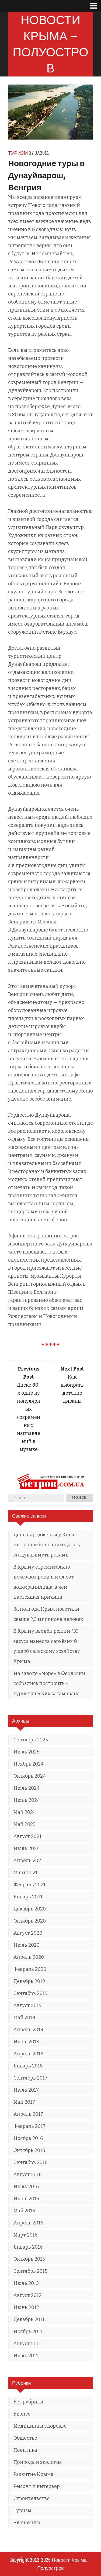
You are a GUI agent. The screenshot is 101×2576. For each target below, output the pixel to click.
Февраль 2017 (29, 2126)
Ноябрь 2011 (27, 2331)
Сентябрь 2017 (30, 2078)
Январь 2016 (28, 2247)
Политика (25, 2450)
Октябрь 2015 (29, 2259)
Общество (25, 2438)
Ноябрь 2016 (28, 2138)
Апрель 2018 (28, 2054)
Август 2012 (27, 2295)
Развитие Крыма (33, 2474)
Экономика (26, 2523)
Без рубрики (28, 2402)
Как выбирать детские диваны (72, 1385)
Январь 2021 (28, 1897)
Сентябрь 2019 (30, 1993)
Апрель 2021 (28, 1861)
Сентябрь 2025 (30, 1740)
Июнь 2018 (26, 2042)
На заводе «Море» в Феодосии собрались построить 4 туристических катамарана (49, 1684)
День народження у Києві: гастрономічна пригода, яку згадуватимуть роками (47, 1545)
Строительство (31, 2498)
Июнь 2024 (26, 1800)
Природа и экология (37, 2462)
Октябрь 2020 (29, 1921)
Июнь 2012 (26, 2307)
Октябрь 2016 (29, 2150)
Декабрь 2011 (28, 2319)
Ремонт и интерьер (36, 2486)
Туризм (18, 153)
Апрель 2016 (28, 2223)
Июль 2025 (26, 1752)
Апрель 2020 (28, 1957)
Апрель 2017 (28, 2114)
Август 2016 (27, 2174)
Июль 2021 (26, 1848)
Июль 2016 (26, 2187)
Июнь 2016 (26, 2199)
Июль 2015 (26, 2283)
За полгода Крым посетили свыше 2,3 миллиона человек (48, 1614)
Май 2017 (24, 2102)
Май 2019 (24, 2017)
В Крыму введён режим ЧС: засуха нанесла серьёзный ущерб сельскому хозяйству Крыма (46, 1646)
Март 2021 (25, 1873)
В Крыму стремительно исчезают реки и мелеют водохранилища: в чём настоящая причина (43, 1582)
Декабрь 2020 (29, 1909)
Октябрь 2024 (29, 1776)
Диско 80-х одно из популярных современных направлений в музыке (29, 1409)
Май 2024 (24, 1812)
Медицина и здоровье (40, 2426)
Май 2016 (24, 2211)
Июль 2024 (26, 1788)
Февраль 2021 (29, 1885)
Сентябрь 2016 (30, 2162)
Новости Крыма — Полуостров (50, 44)
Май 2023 (24, 1824)
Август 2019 (27, 2005)
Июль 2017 (26, 2090)
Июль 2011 (25, 2356)
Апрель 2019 (28, 2030)
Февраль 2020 (29, 1969)
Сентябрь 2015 (30, 2271)
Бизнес (21, 2414)
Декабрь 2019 (29, 1981)
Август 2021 (27, 1836)
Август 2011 (27, 2344)
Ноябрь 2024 (28, 1764)
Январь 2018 (28, 2066)
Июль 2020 (26, 1945)
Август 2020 (27, 1933)
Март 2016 (25, 2235)
